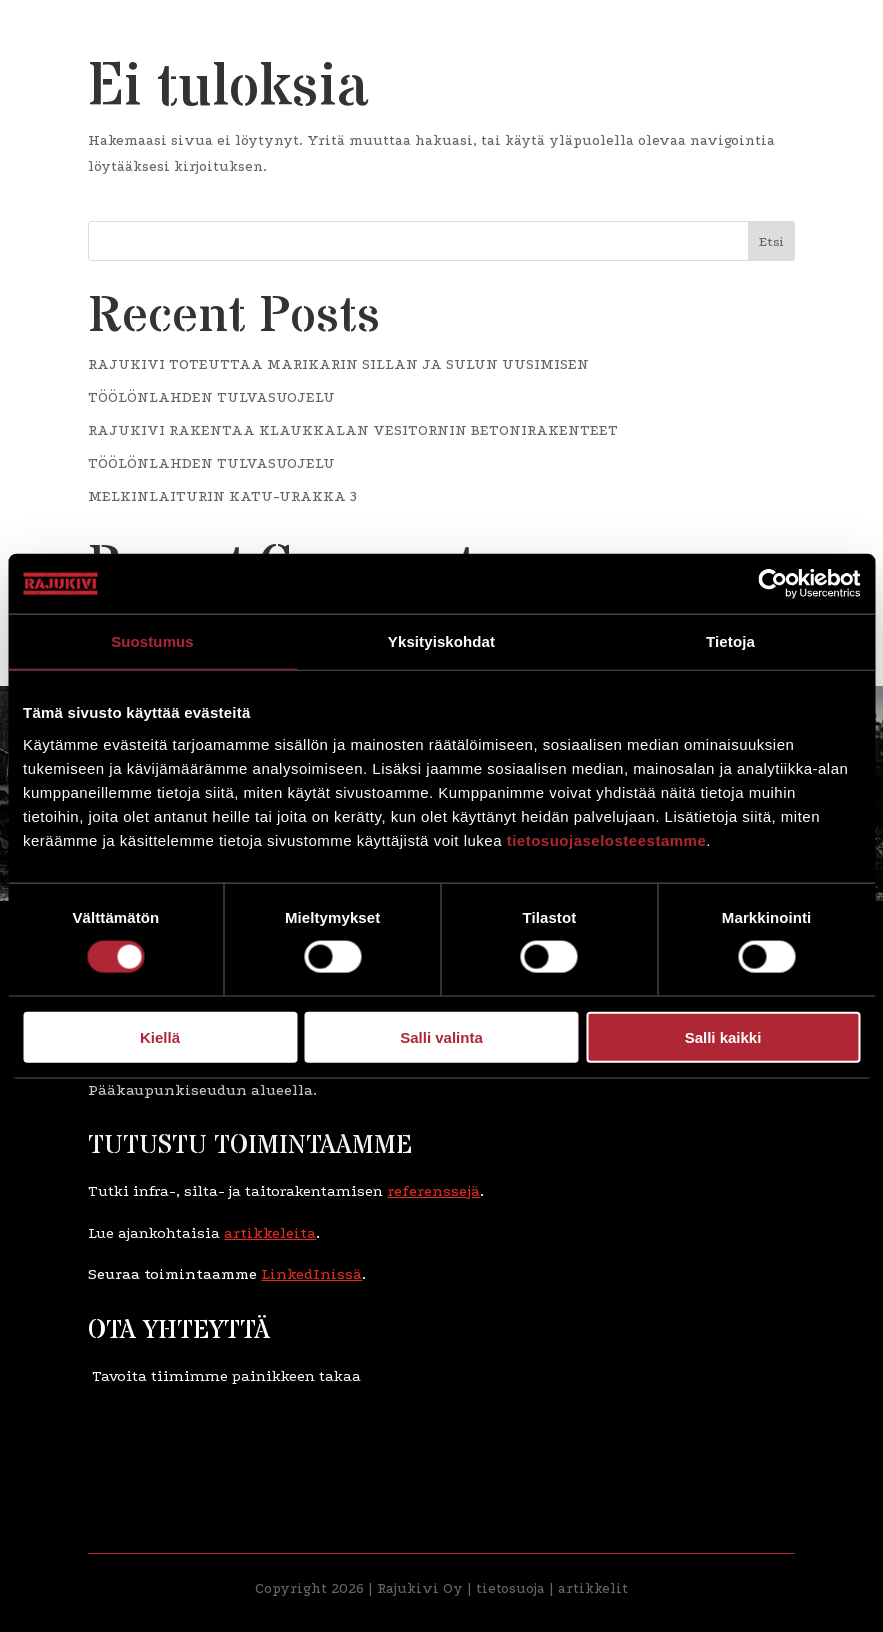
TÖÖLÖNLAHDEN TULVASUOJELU (211, 397)
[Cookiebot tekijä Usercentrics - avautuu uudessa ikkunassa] (772, 584)
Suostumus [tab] (152, 641)
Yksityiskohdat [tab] (441, 641)
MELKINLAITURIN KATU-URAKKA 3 (222, 496)
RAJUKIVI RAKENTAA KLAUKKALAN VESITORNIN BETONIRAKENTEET (353, 430)
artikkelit (593, 1588)
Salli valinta (441, 1036)
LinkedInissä (311, 1274)
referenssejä (433, 1191)
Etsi (771, 241)
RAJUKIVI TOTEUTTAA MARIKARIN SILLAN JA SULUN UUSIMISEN (338, 364)
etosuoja (516, 1588)
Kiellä (160, 1036)
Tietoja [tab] (730, 641)
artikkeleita (270, 1233)
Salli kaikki (723, 1036)
